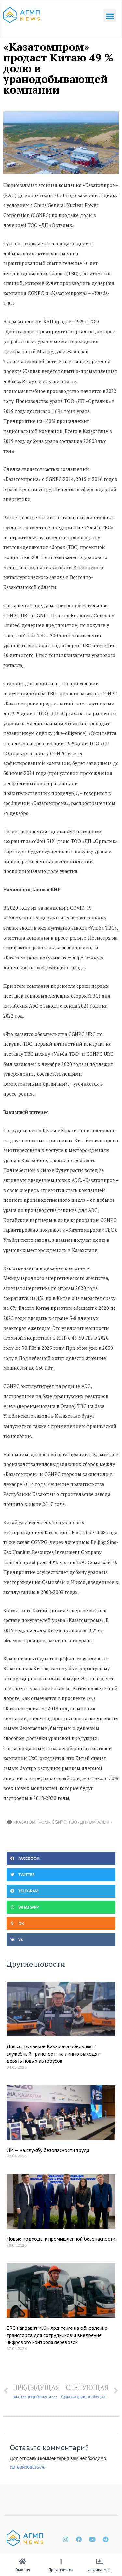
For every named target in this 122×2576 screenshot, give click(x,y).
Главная (22, 2570)
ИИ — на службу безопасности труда (48, 2150)
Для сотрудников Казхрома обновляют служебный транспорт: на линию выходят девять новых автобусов (53, 2053)
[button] (109, 15)
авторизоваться (27, 2467)
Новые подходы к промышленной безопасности (61, 2238)
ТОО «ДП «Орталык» (89, 1822)
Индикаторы (99, 2570)
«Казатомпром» (32, 1822)
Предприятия (60, 2570)
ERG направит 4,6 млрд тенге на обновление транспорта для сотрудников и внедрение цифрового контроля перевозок (57, 2335)
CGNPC (59, 1822)
